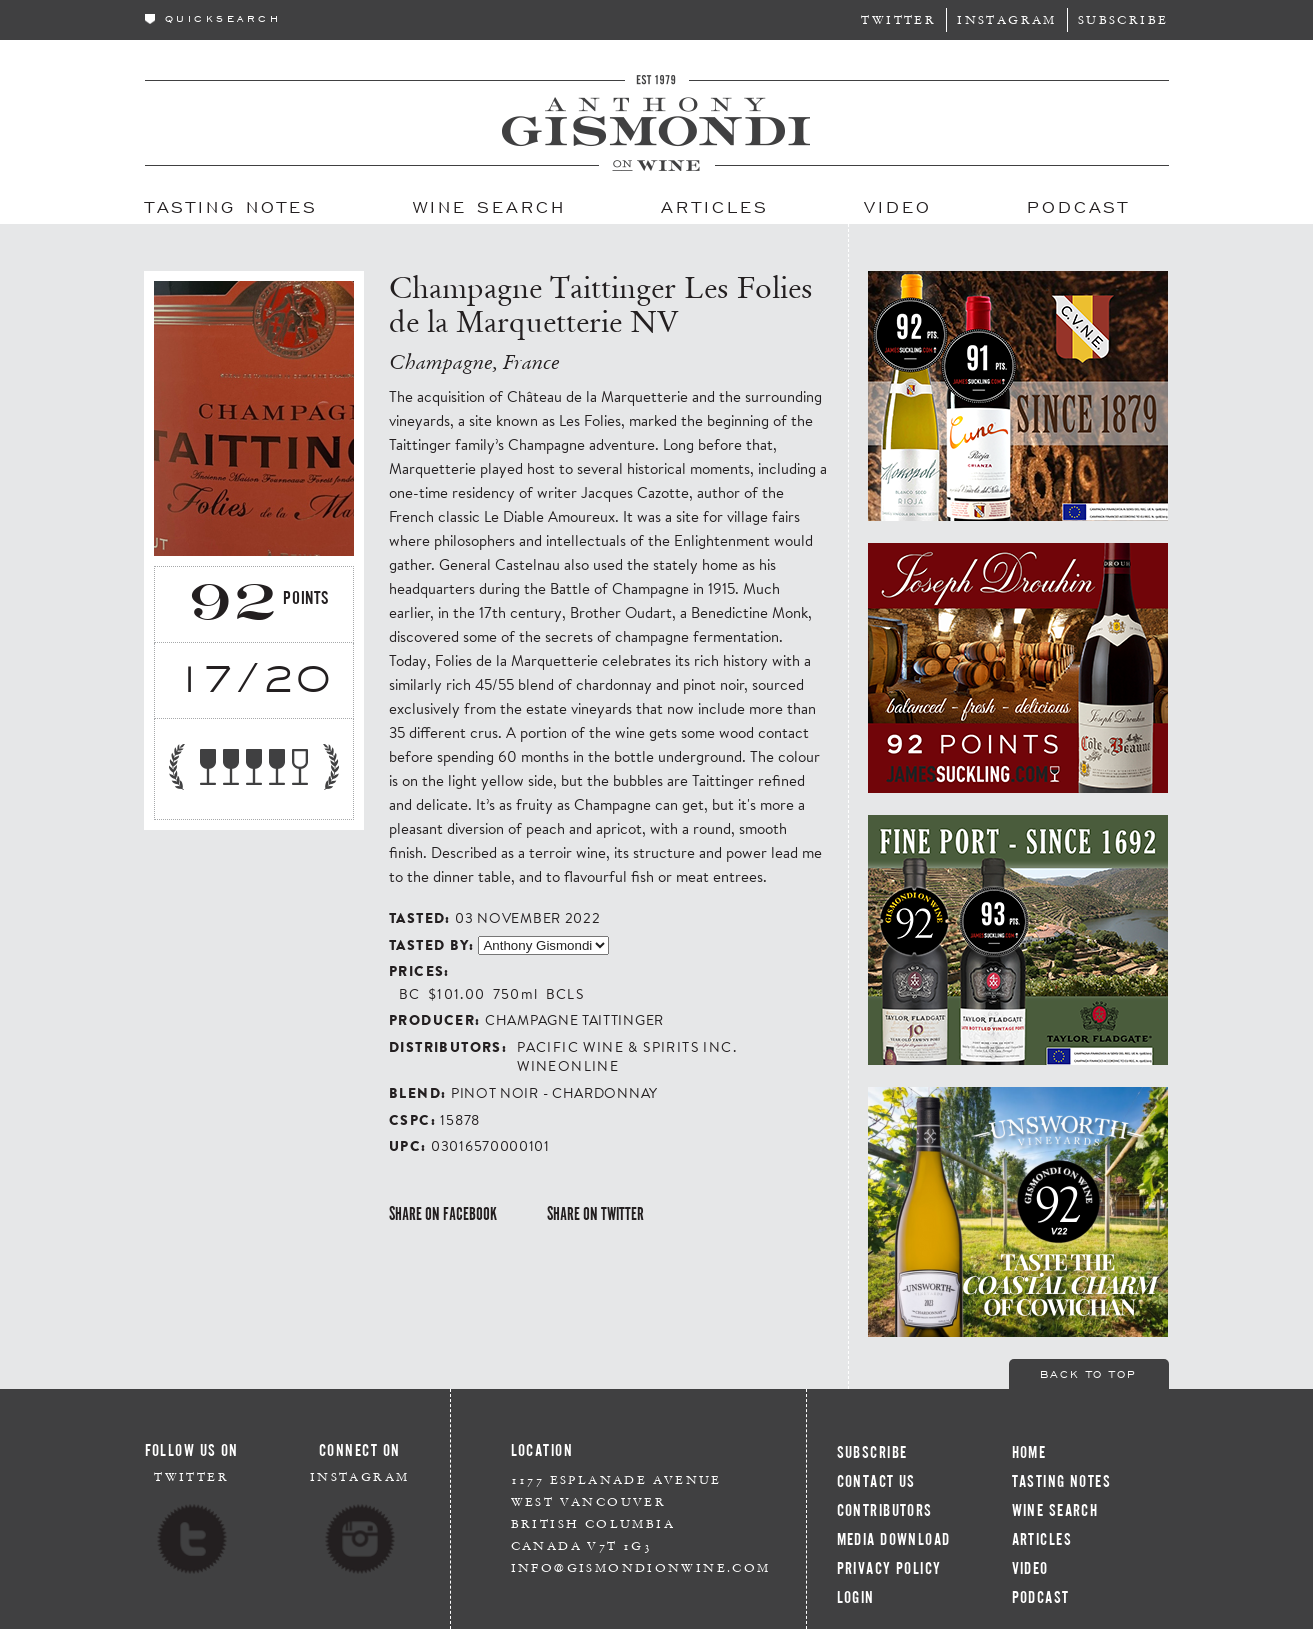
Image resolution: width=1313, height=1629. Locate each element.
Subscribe (1123, 19)
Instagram (1007, 19)
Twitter (898, 19)
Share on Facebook (443, 1214)
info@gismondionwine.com (641, 1567)
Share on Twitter (595, 1214)
